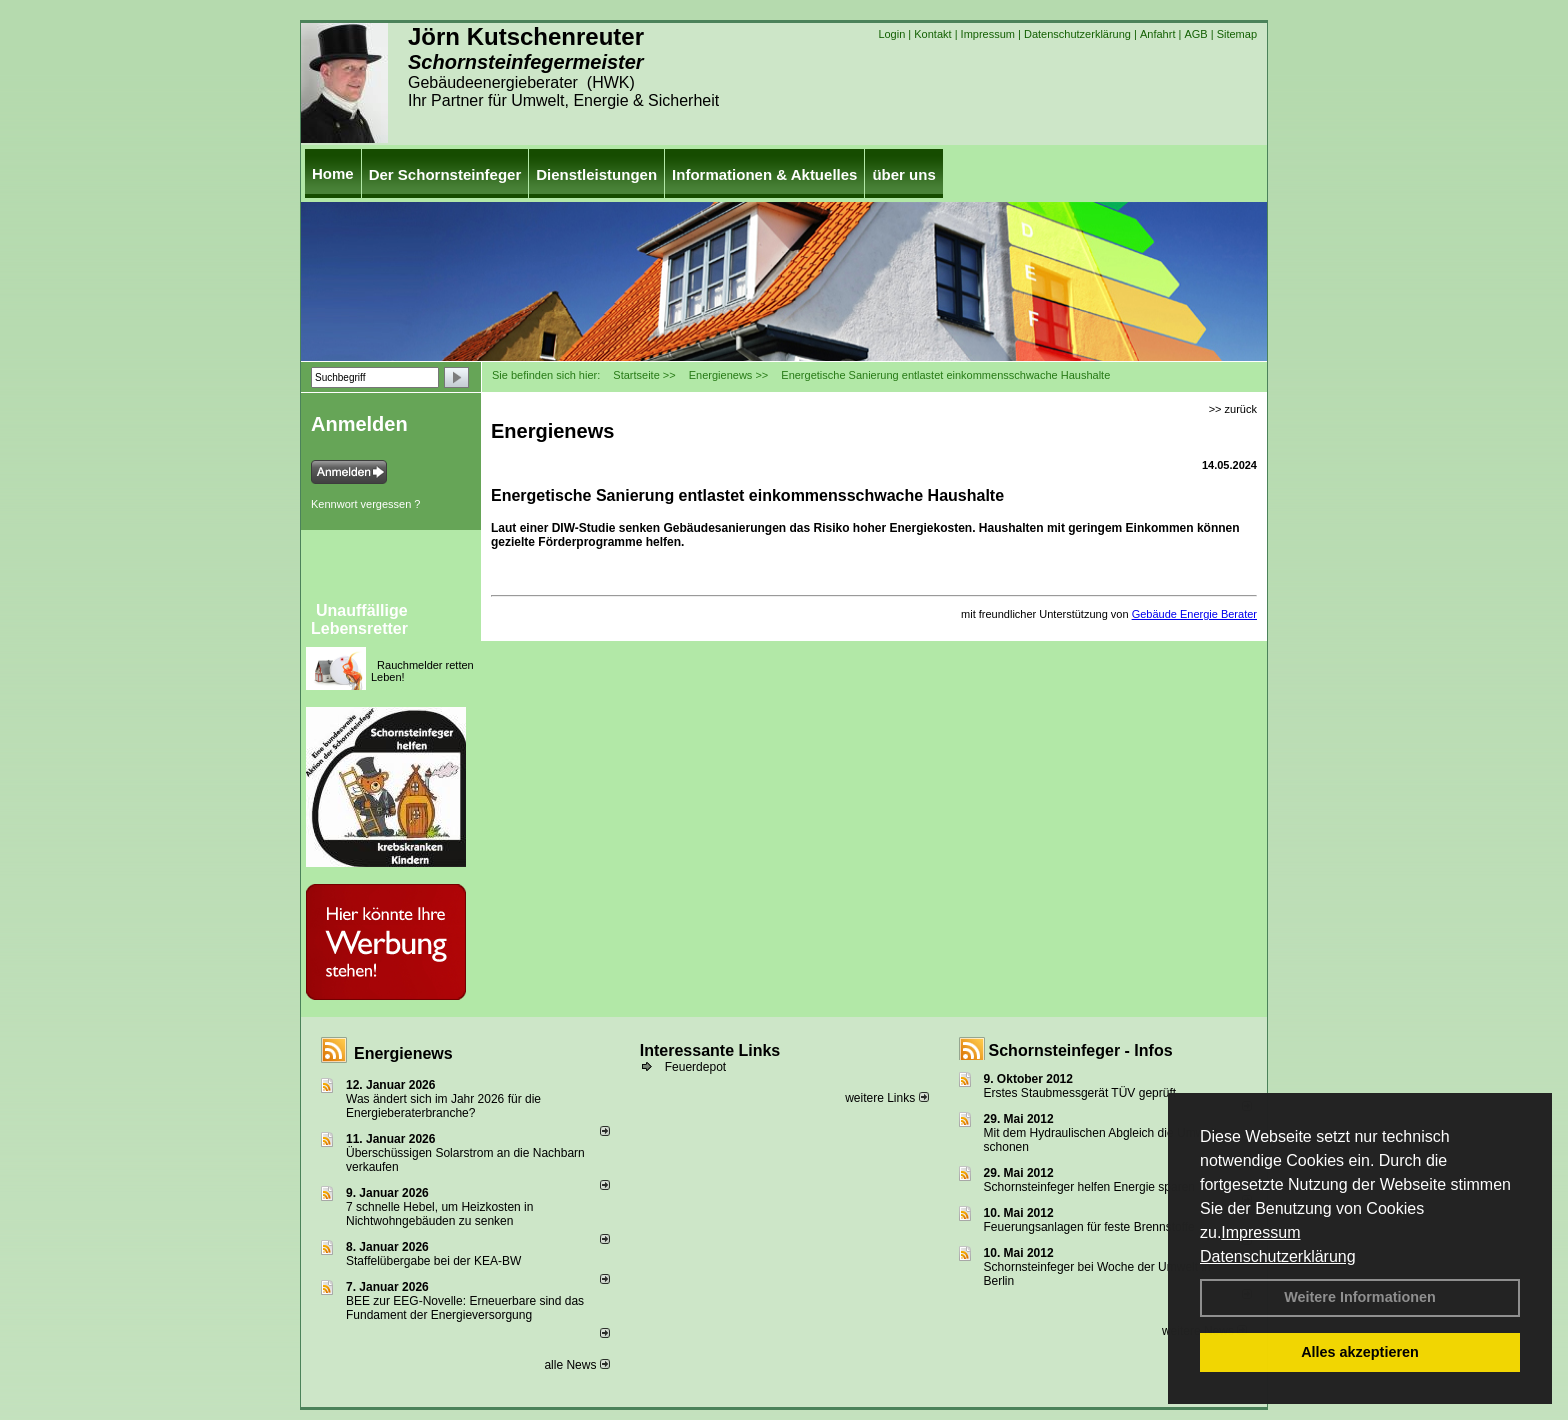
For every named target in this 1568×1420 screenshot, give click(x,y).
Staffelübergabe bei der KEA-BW (433, 1261)
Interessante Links (710, 1050)
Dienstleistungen (596, 174)
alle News (576, 1365)
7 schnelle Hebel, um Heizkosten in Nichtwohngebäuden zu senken (439, 1214)
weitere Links (886, 1098)
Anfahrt (1157, 34)
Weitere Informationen (1360, 1297)
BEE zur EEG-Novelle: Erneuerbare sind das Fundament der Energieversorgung (465, 1308)
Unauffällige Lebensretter (359, 619)
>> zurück (1233, 409)
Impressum (1260, 1232)
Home (333, 173)
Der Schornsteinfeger (445, 174)
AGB (1195, 34)
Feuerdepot (695, 1067)
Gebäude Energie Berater (1194, 614)
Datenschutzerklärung (1278, 1256)
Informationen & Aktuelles (764, 174)
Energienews (403, 1053)
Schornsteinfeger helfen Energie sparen (1089, 1187)
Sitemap (1237, 34)
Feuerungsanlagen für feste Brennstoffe (1089, 1227)
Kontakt (932, 34)
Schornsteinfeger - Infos (1081, 1050)
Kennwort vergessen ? (365, 504)
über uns (903, 174)
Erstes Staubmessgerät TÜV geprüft (1080, 1093)
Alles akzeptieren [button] (1360, 1352)
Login (891, 34)
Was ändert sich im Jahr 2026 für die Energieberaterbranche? (443, 1106)
